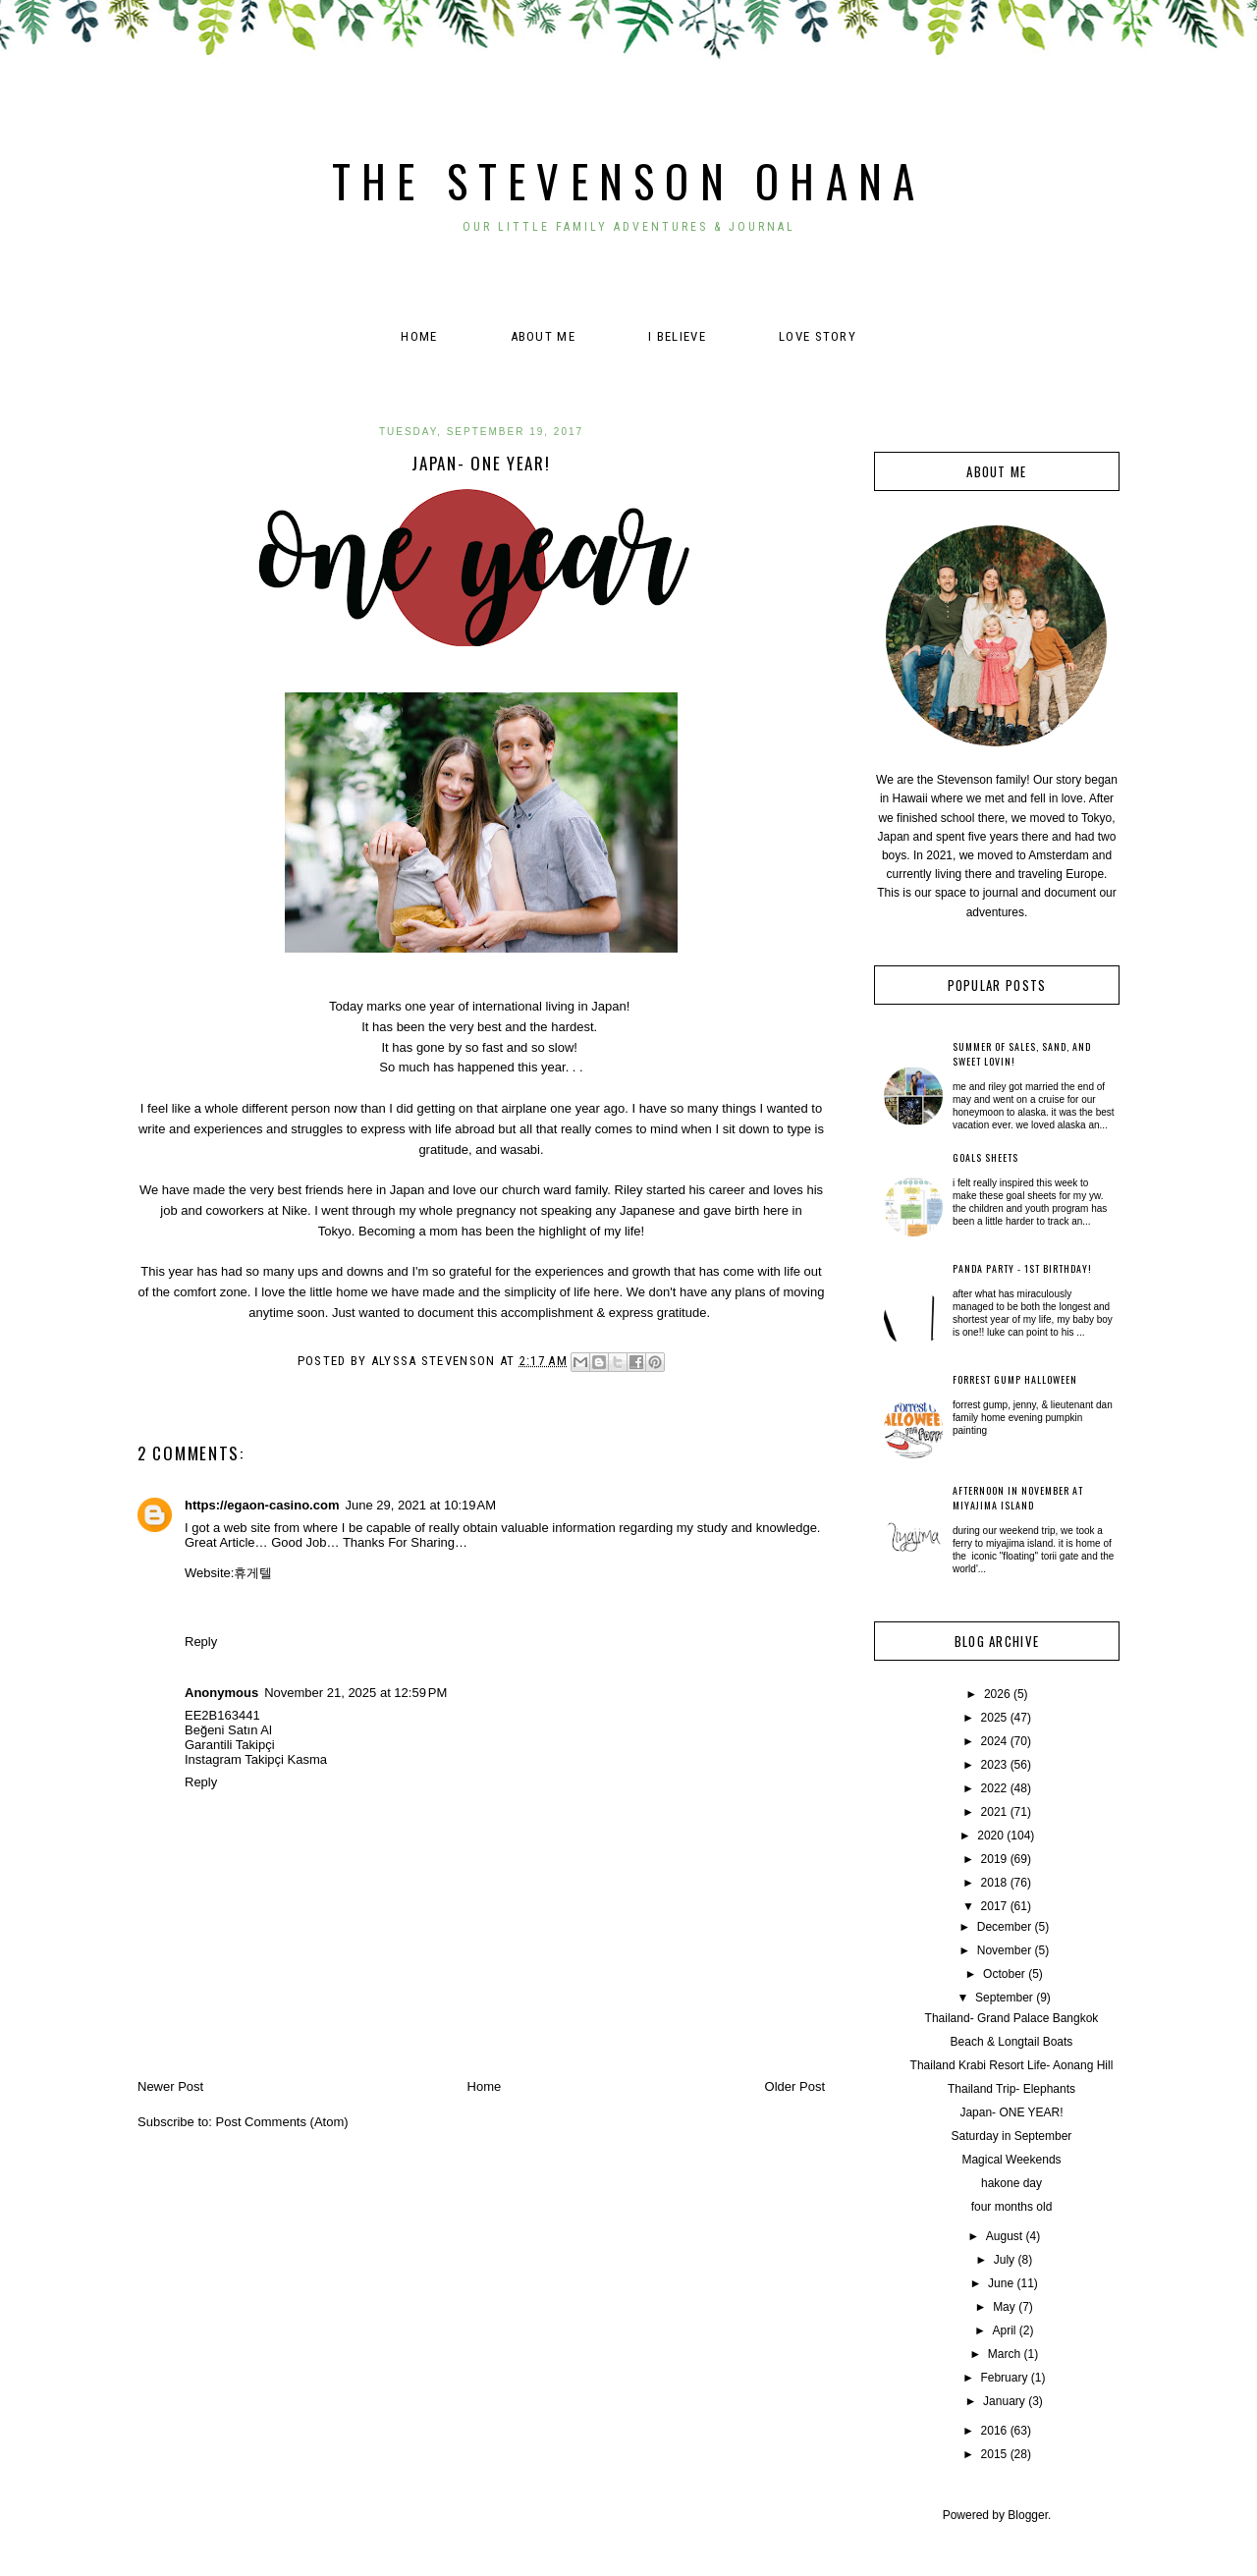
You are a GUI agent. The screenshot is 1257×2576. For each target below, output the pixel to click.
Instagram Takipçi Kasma (256, 1759)
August (1004, 2236)
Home (419, 336)
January (1004, 2401)
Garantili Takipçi (230, 1744)
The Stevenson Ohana (629, 180)
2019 (994, 1859)
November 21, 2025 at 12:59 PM (355, 1692)
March (1004, 2354)
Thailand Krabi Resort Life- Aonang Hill (1012, 2065)
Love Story (817, 336)
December (1004, 1927)
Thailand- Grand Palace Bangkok (1012, 2018)
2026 (997, 1694)
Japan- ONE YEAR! (1011, 2112)
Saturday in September (1012, 2136)
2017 (994, 1906)
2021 (994, 1812)
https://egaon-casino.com (262, 1505)
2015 (994, 2454)
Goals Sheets (985, 1157)
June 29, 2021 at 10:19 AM (420, 1505)
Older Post (795, 2086)
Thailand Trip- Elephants (1011, 2089)
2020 (990, 1835)
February (1003, 2377)
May (1004, 2307)
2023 (994, 1765)
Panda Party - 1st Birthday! (1022, 1268)
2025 (994, 1718)
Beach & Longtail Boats (1012, 2042)
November (1004, 1950)
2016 (994, 2431)
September (1004, 1997)
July (1004, 2260)
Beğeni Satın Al (228, 1730)
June (1000, 2283)
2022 (994, 1788)
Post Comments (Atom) (282, 2121)
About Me (543, 336)
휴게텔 (253, 1572)
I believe (677, 336)
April (1003, 2330)
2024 (994, 1741)
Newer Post (170, 2086)
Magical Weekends (1011, 2159)
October (1004, 1974)
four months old (1012, 2207)
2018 (994, 1883)
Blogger (1028, 2515)
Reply (201, 1641)
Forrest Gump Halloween (1015, 1379)
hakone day (1011, 2183)
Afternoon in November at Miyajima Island (1018, 1497)
